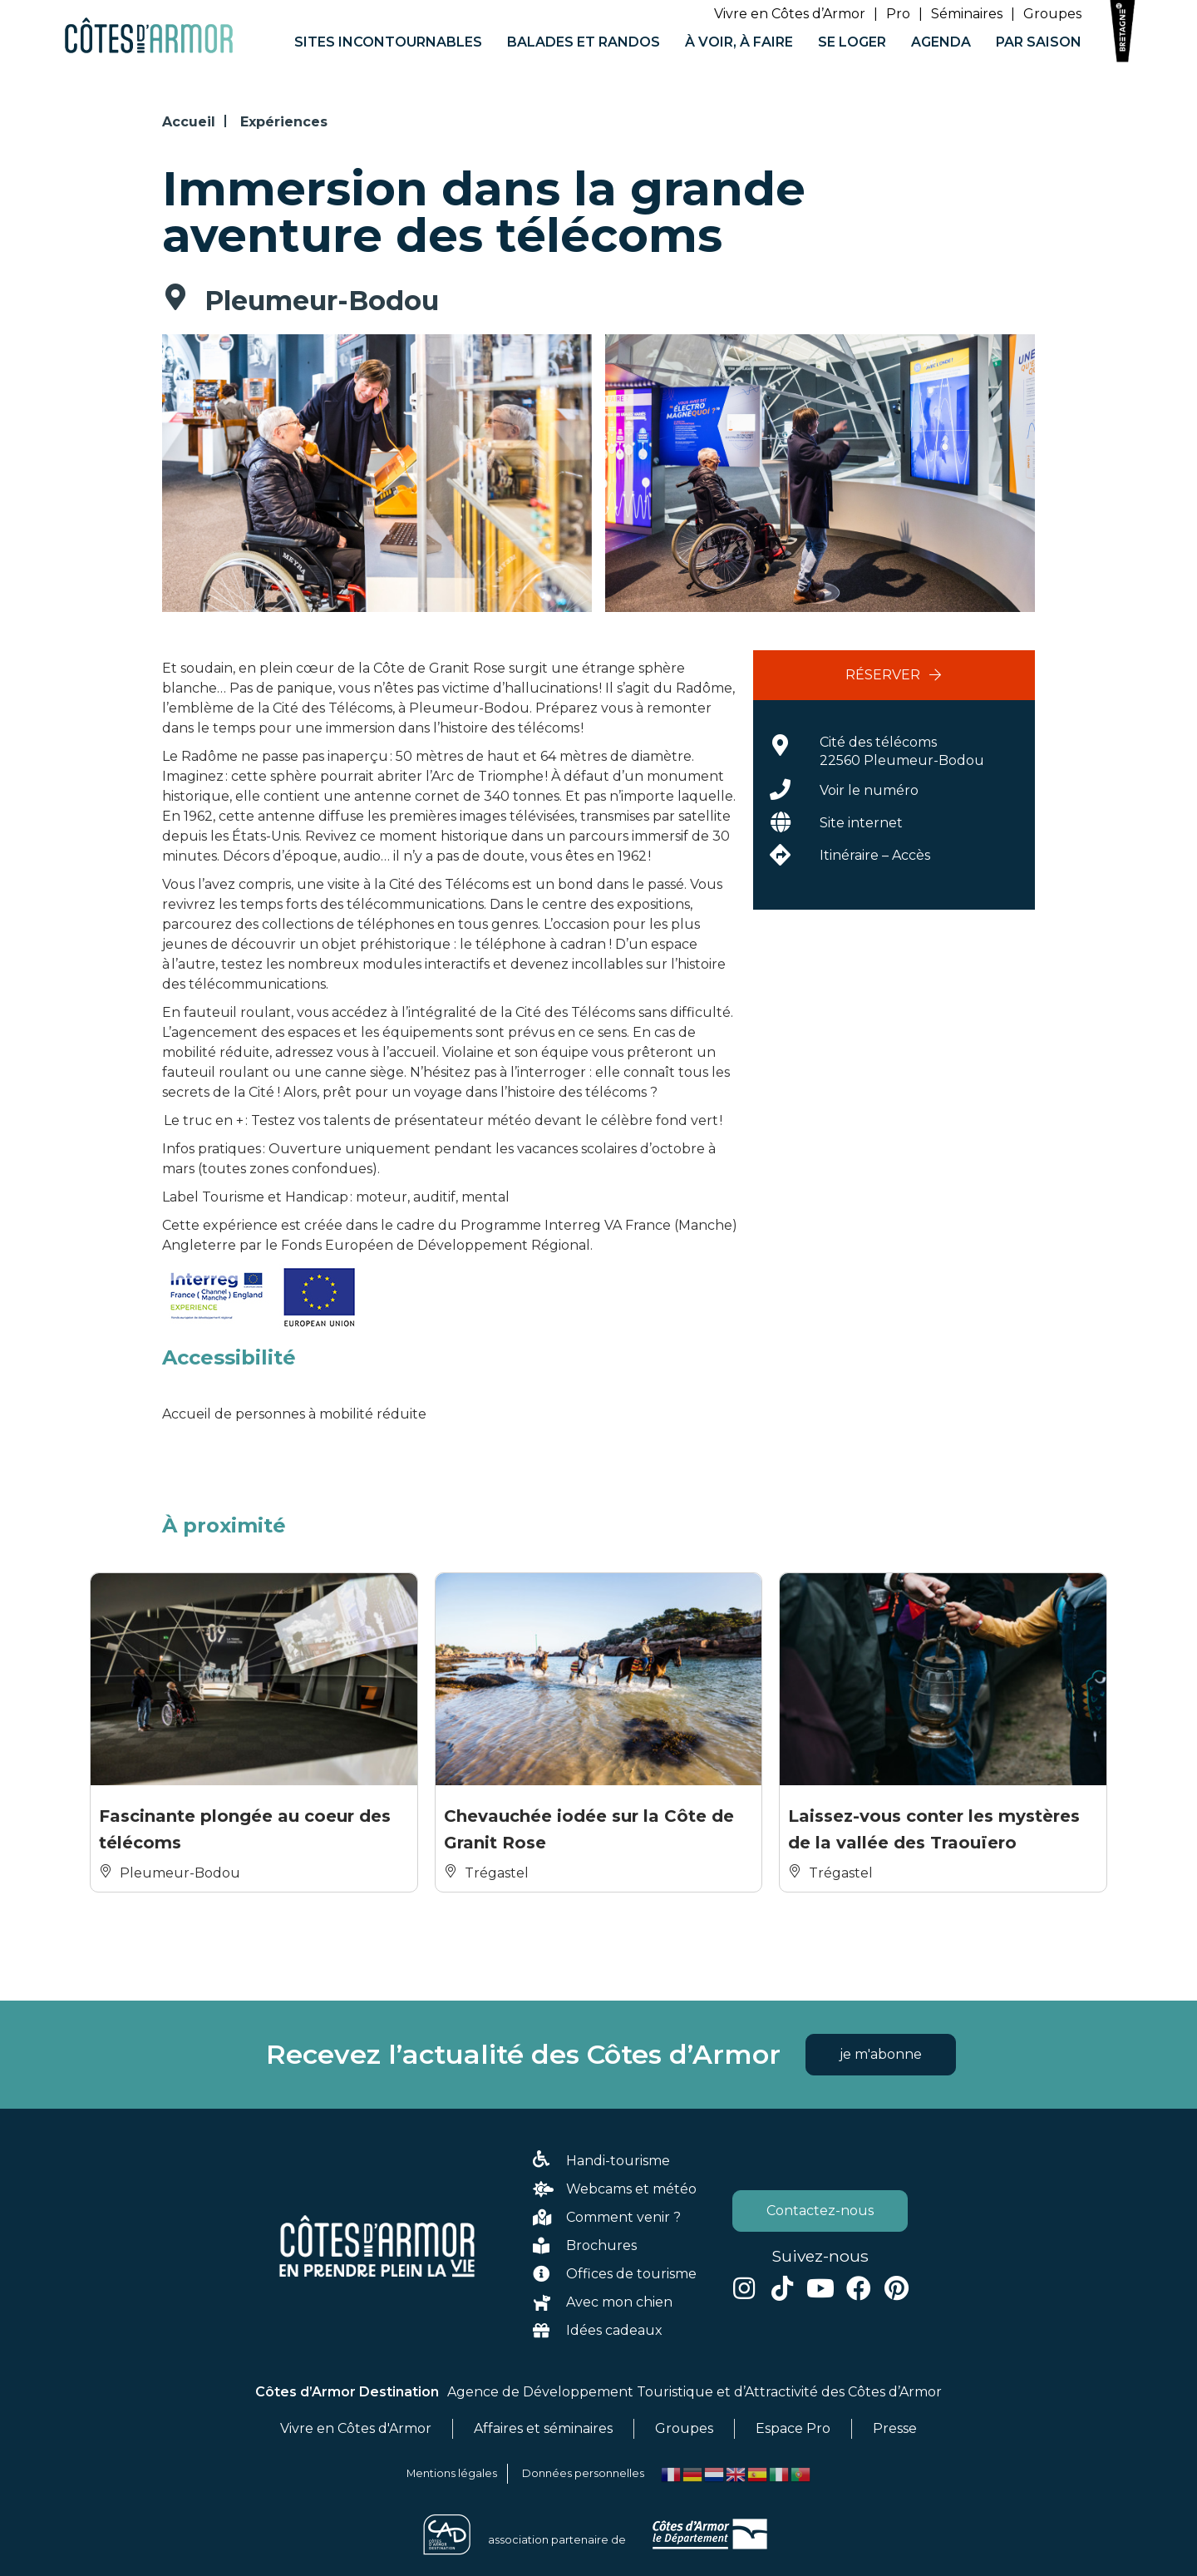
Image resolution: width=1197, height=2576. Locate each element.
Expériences (284, 122)
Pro (898, 14)
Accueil (188, 122)
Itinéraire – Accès (875, 855)
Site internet (861, 823)
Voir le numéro (869, 790)
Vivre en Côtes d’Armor (789, 14)
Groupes (1052, 14)
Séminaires (966, 14)
